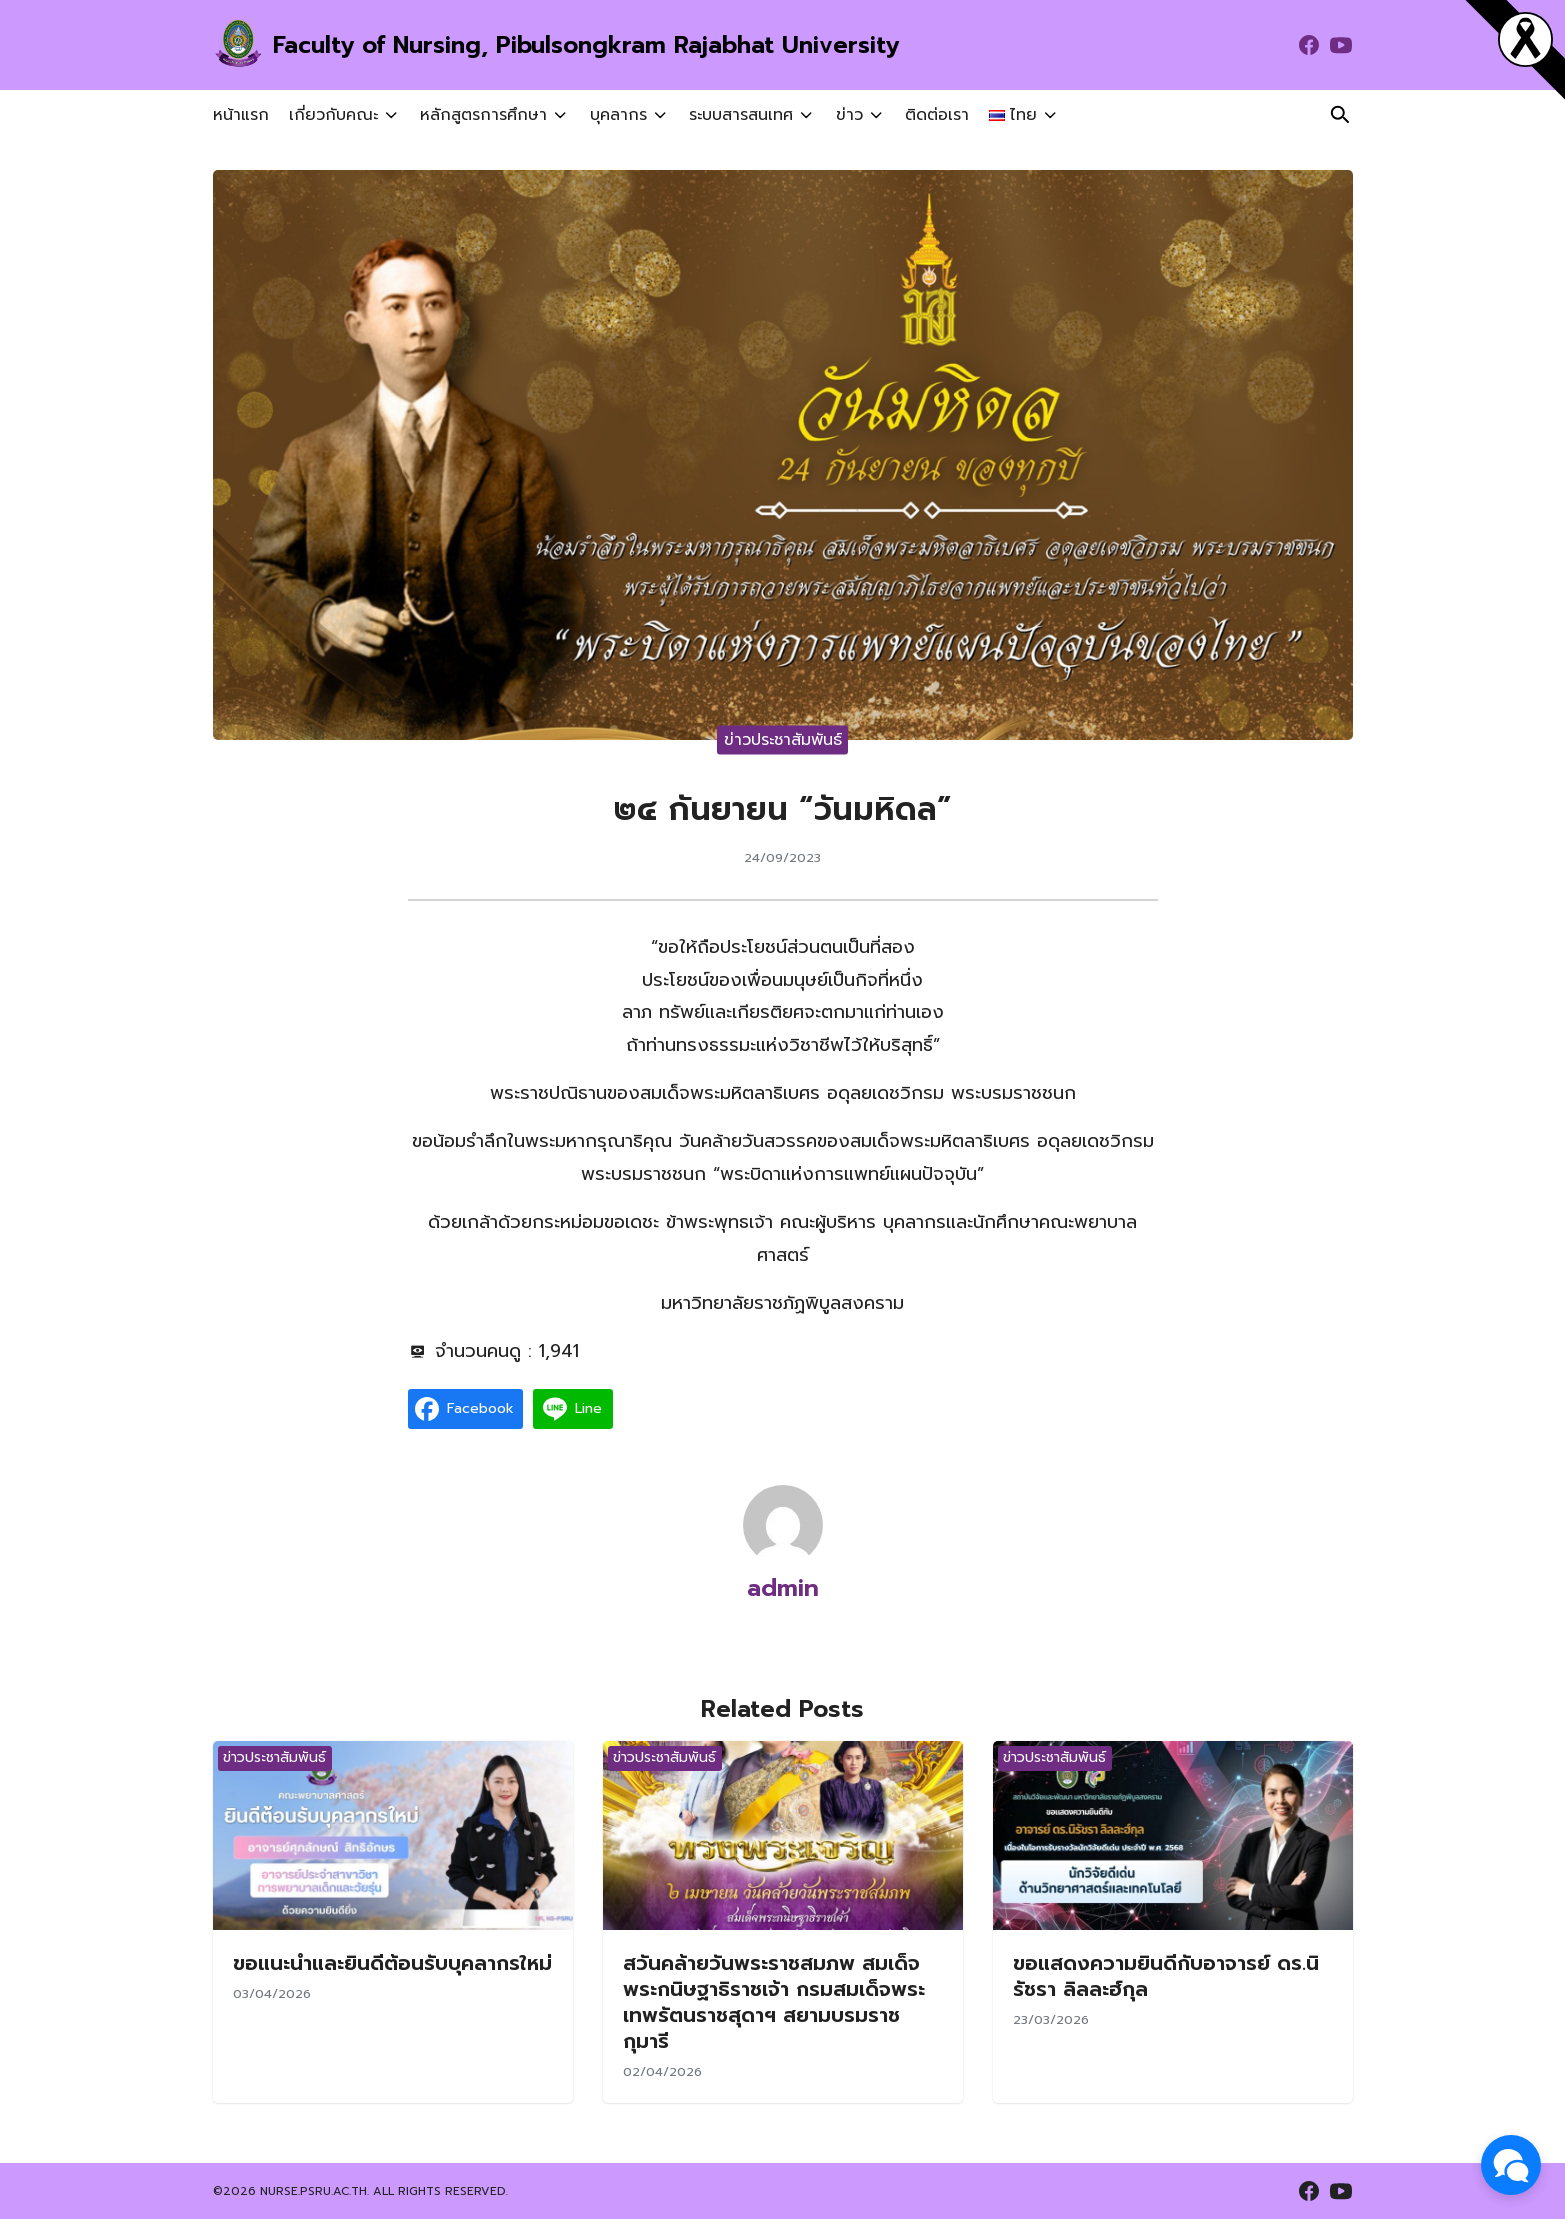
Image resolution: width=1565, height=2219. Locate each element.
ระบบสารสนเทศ (734, 115)
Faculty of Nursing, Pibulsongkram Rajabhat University (595, 45)
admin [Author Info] (783, 1588)
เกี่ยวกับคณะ (333, 115)
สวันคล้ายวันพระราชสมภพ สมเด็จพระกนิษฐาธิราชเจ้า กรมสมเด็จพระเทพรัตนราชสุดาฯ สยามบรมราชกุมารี (774, 2002)
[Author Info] (783, 1524)
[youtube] (1341, 45)
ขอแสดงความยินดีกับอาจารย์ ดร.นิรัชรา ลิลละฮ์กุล (1166, 1976)
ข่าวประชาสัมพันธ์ (783, 739)
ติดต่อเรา (925, 115)
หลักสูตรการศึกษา (481, 115)
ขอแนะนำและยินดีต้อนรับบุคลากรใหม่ (392, 1963)
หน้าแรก (241, 115)
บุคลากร (613, 115)
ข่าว (839, 115)
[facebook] (1309, 45)
